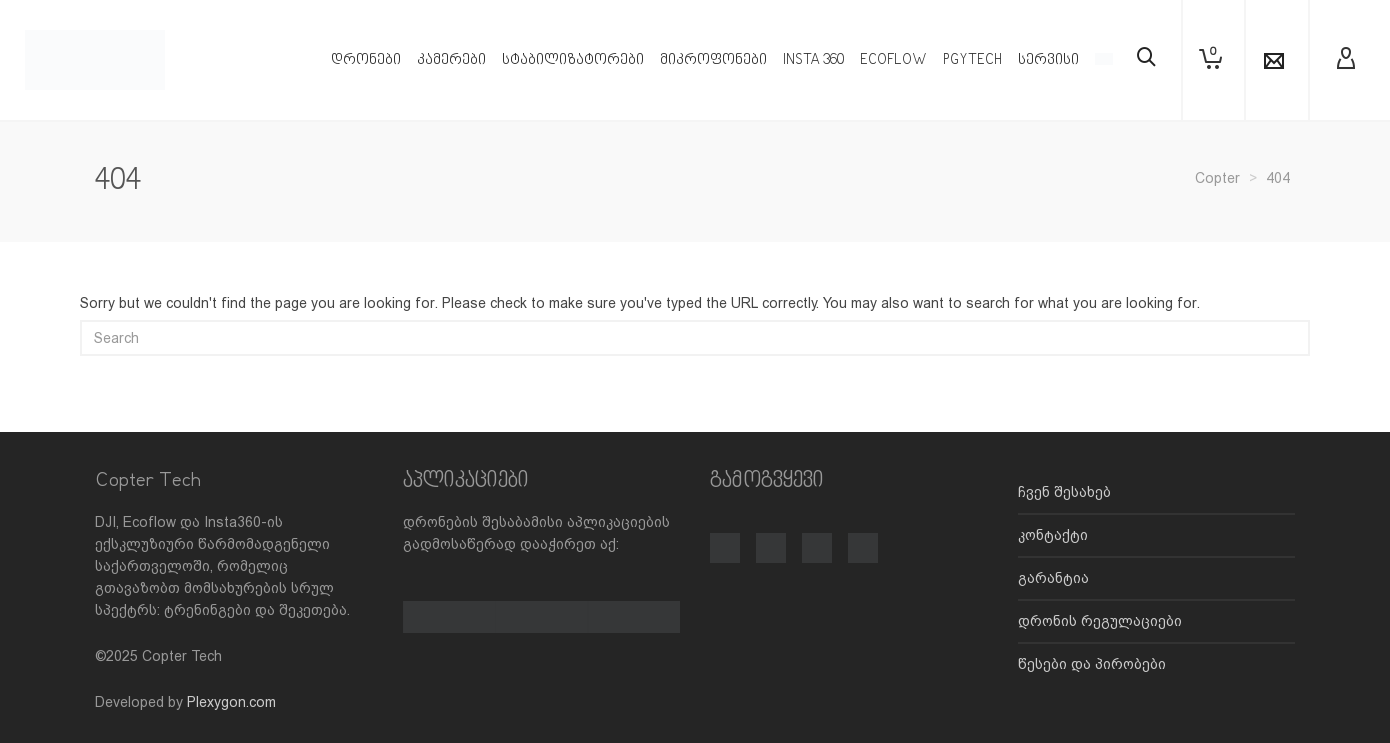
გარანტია (1053, 578)
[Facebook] (725, 537)
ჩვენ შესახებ (1064, 492)
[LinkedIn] (863, 537)
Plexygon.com (231, 702)
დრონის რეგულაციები (1100, 621)
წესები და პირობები (1092, 664)
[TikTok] (817, 537)
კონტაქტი (1053, 535)
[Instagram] (771, 537)
